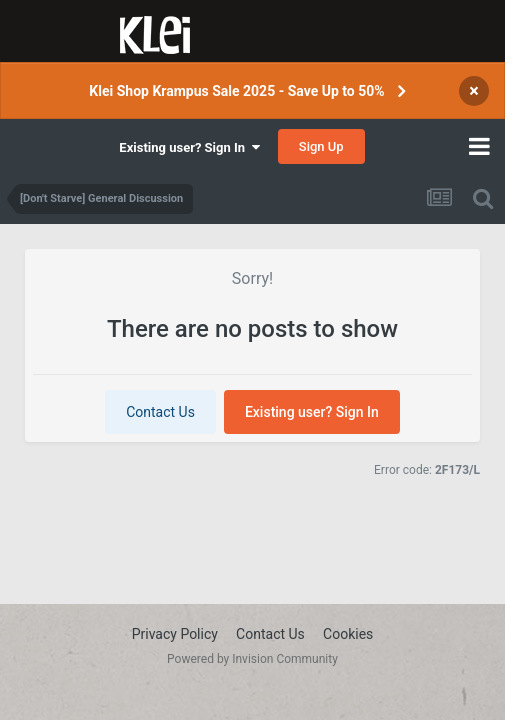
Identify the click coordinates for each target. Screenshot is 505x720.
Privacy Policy (175, 634)
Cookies (348, 634)
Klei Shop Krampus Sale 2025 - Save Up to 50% (236, 91)
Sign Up (321, 146)
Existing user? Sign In (189, 147)
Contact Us (160, 412)
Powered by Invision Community (252, 659)
